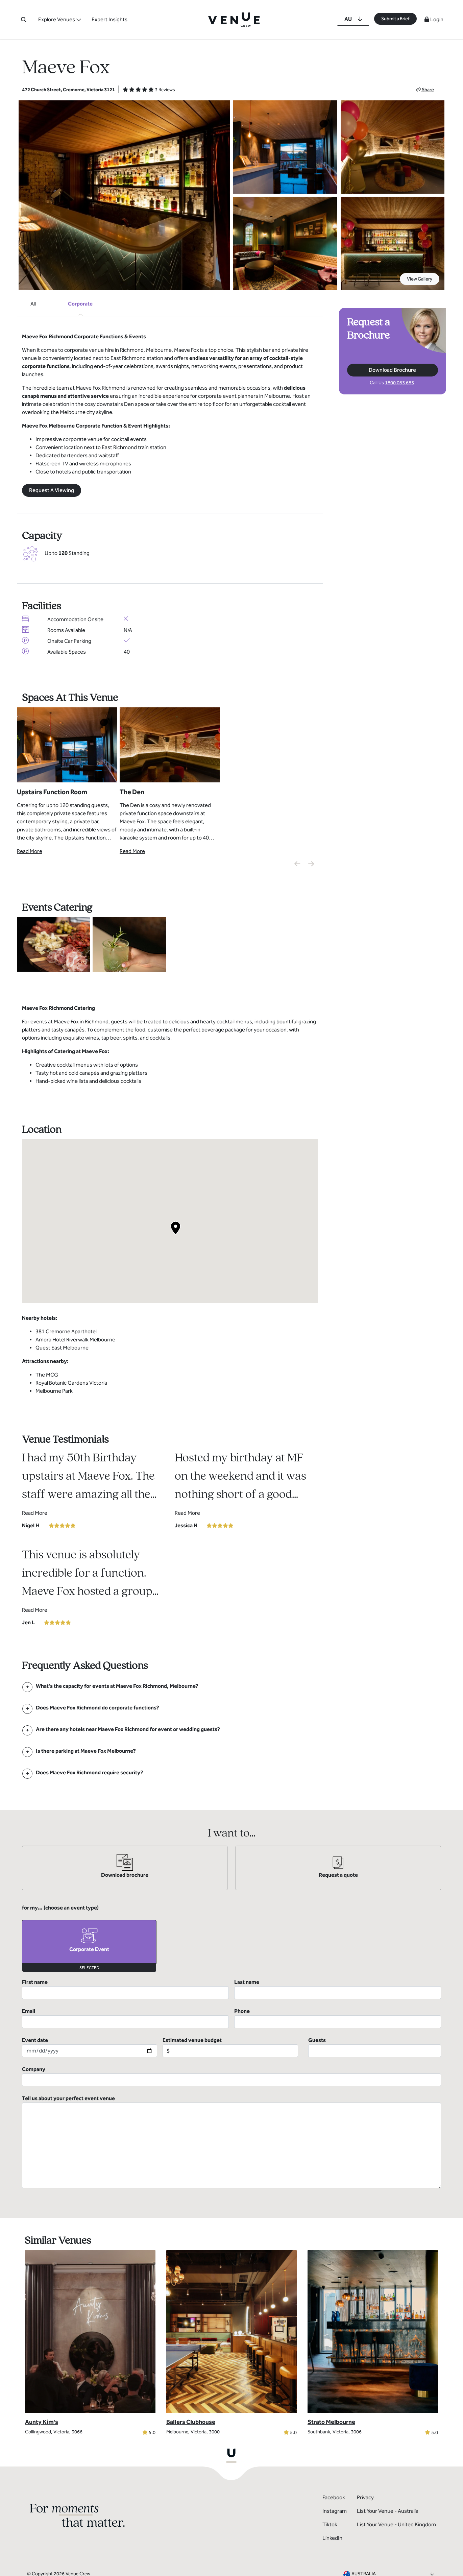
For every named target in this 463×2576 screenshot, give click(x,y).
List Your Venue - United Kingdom (396, 2524)
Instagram (334, 2511)
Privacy (365, 2497)
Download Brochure (392, 370)
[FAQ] (117, 1686)
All (33, 303)
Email (125, 2018)
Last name (337, 1989)
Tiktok (329, 2524)
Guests (374, 2047)
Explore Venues (56, 19)
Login (433, 19)
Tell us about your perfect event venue (231, 2141)
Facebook (333, 2497)
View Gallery (419, 279)
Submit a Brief (395, 19)
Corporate (80, 303)
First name (125, 1989)
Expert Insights (109, 19)
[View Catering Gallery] (53, 944)
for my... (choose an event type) (60, 1907)
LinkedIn (332, 2538)
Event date (89, 2047)
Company (231, 2076)
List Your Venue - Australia (387, 2511)
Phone (337, 2018)
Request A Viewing (51, 490)
